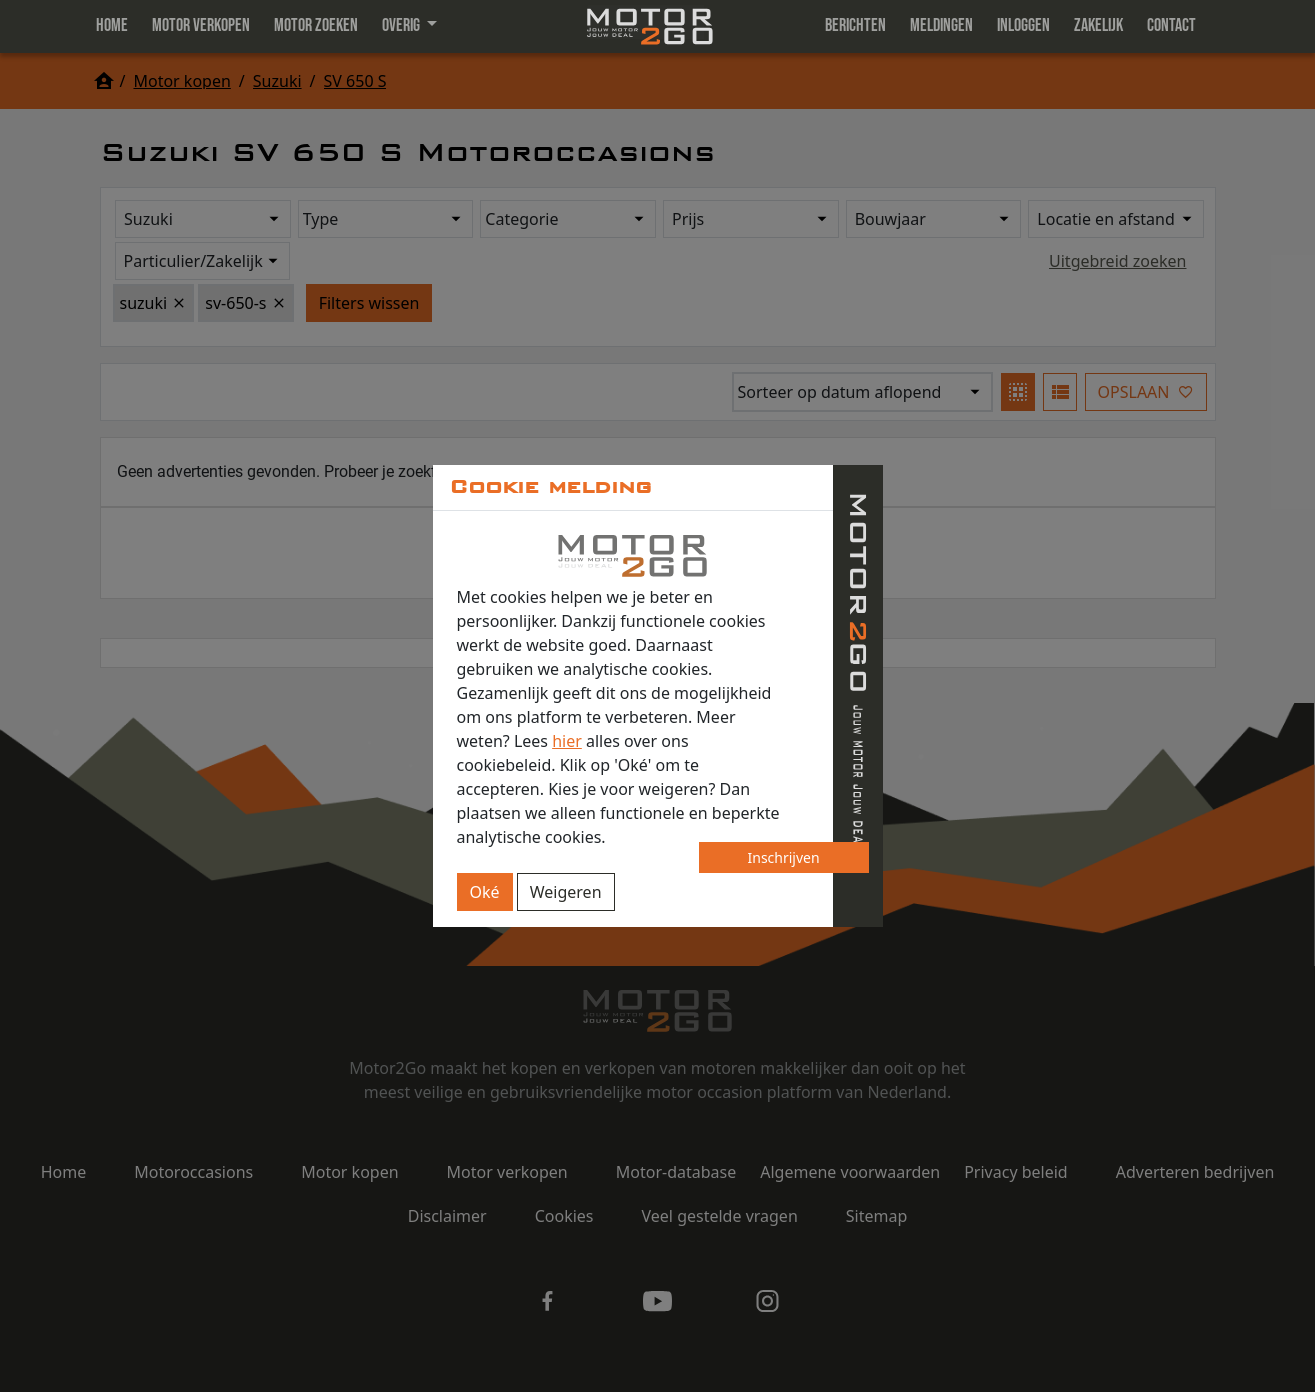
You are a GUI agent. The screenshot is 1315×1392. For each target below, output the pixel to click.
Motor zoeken (316, 25)
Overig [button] (402, 25)
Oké (485, 892)
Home (112, 25)
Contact (1171, 25)
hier (567, 741)
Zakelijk (1098, 25)
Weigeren (566, 892)
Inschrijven (784, 857)
